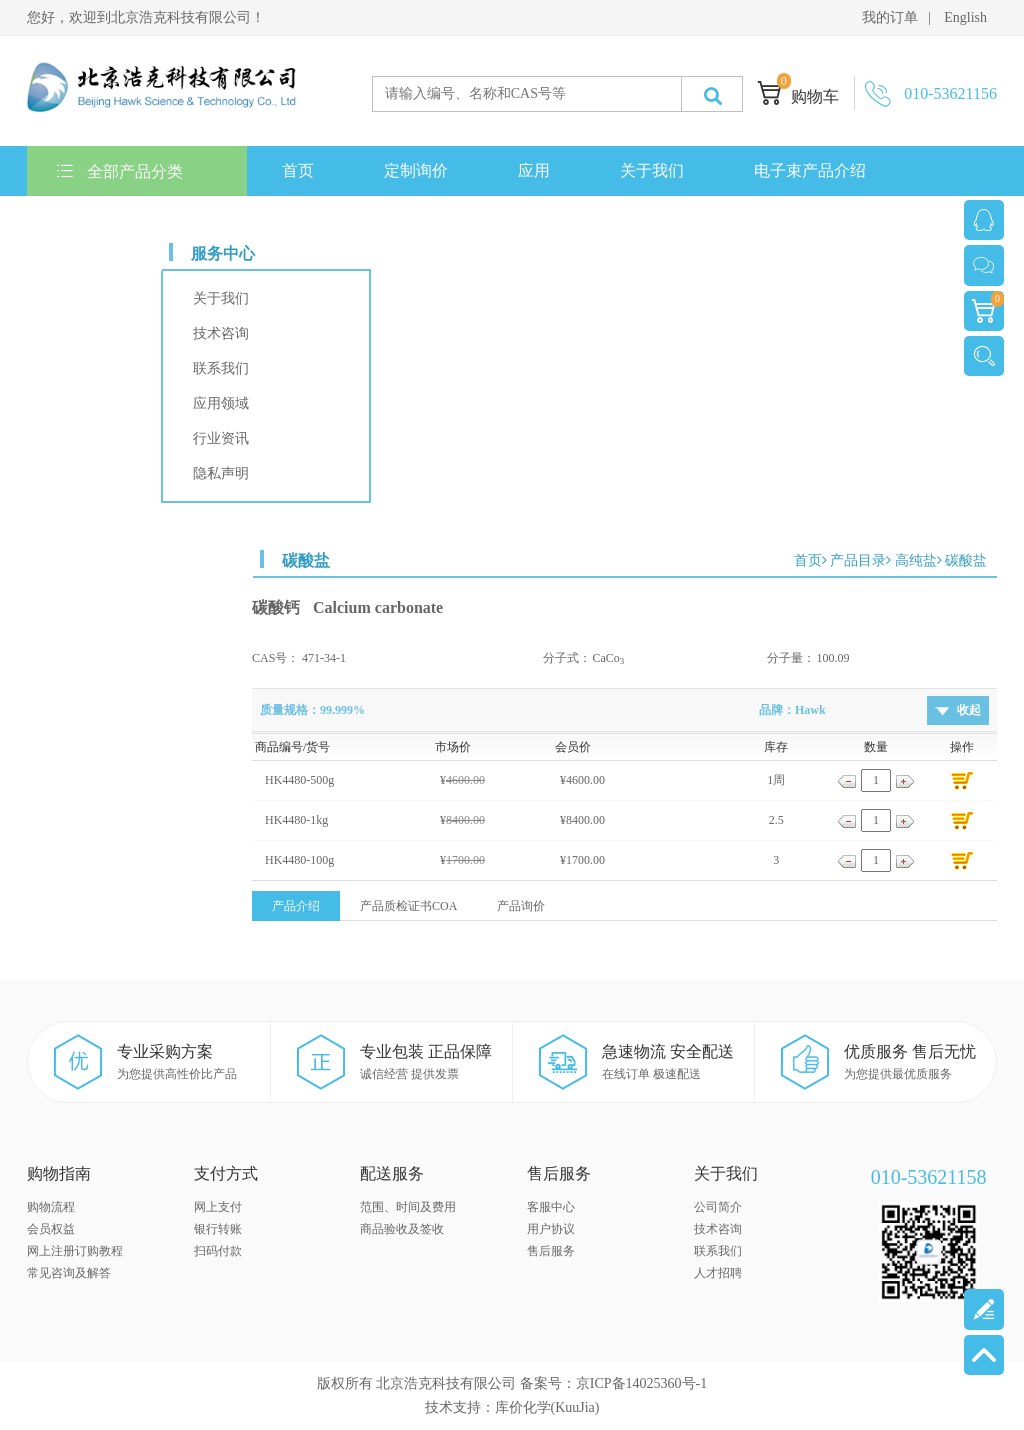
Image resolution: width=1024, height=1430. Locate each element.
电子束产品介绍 (810, 170)
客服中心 (551, 1207)
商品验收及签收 (402, 1229)
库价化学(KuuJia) (547, 1407)
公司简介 (718, 1207)
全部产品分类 (120, 171)
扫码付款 (218, 1251)
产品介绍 (296, 906)
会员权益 (51, 1229)
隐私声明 (221, 473)
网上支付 (218, 1207)
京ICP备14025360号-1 (641, 1383)
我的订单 (890, 17)
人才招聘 (718, 1273)
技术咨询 (221, 333)
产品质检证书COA (408, 906)
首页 (298, 170)
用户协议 (551, 1229)
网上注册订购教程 (75, 1251)
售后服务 (551, 1251)
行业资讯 (221, 438)
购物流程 (51, 1207)
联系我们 (94, 220)
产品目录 (858, 560)
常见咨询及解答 (69, 1273)
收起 (969, 710)
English (965, 17)
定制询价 (416, 170)
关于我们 (652, 170)
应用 (534, 170)
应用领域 (221, 403)
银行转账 (218, 1229)
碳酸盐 (966, 560)
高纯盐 (916, 560)
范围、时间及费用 (408, 1207)
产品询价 (521, 906)
